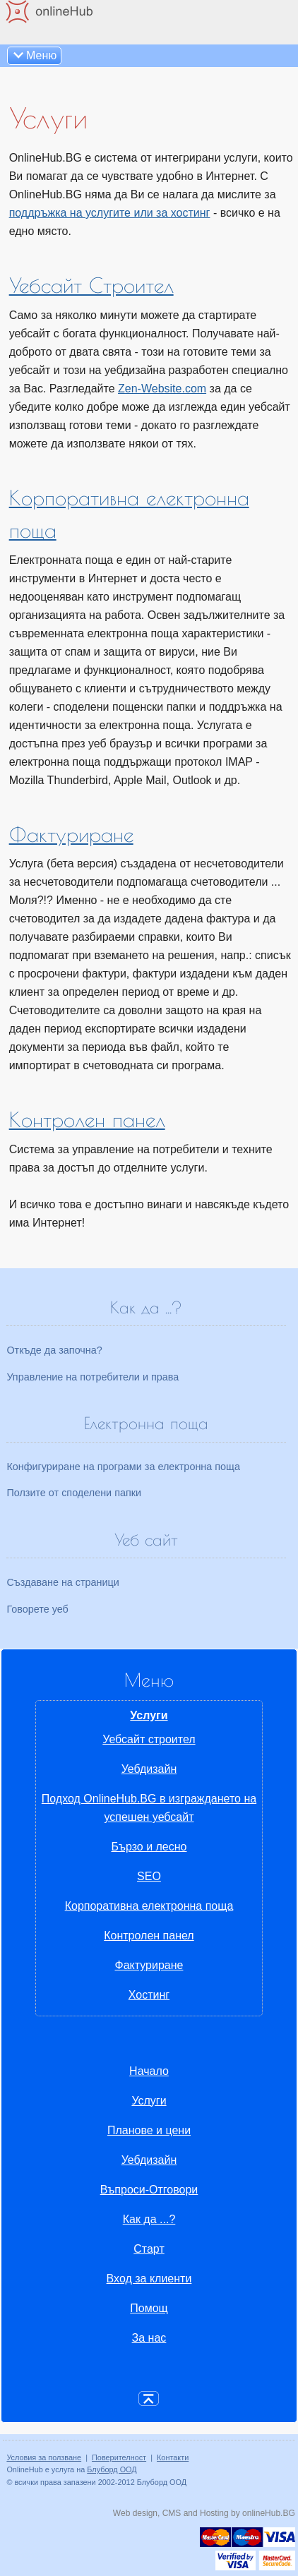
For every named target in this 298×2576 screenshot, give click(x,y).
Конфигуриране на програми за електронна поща (123, 1466)
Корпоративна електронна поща (149, 1906)
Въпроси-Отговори (149, 2190)
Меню (41, 55)
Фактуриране (71, 834)
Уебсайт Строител (91, 285)
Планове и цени (149, 2130)
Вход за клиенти (149, 2279)
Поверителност (119, 2457)
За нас (149, 2338)
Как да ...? (149, 2219)
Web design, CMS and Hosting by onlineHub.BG (204, 2513)
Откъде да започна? (54, 1350)
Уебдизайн (149, 1769)
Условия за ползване (43, 2457)
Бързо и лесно (148, 1847)
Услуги (148, 1715)
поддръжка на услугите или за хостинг (109, 213)
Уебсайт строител (148, 1739)
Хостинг (149, 1995)
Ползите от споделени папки (73, 1492)
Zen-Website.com (162, 389)
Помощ (148, 2308)
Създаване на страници (62, 1582)
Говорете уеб (37, 1609)
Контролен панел (87, 1119)
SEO (149, 1876)
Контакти (173, 2457)
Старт (148, 2249)
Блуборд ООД (111, 2469)
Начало (149, 2071)
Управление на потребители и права (92, 1377)
